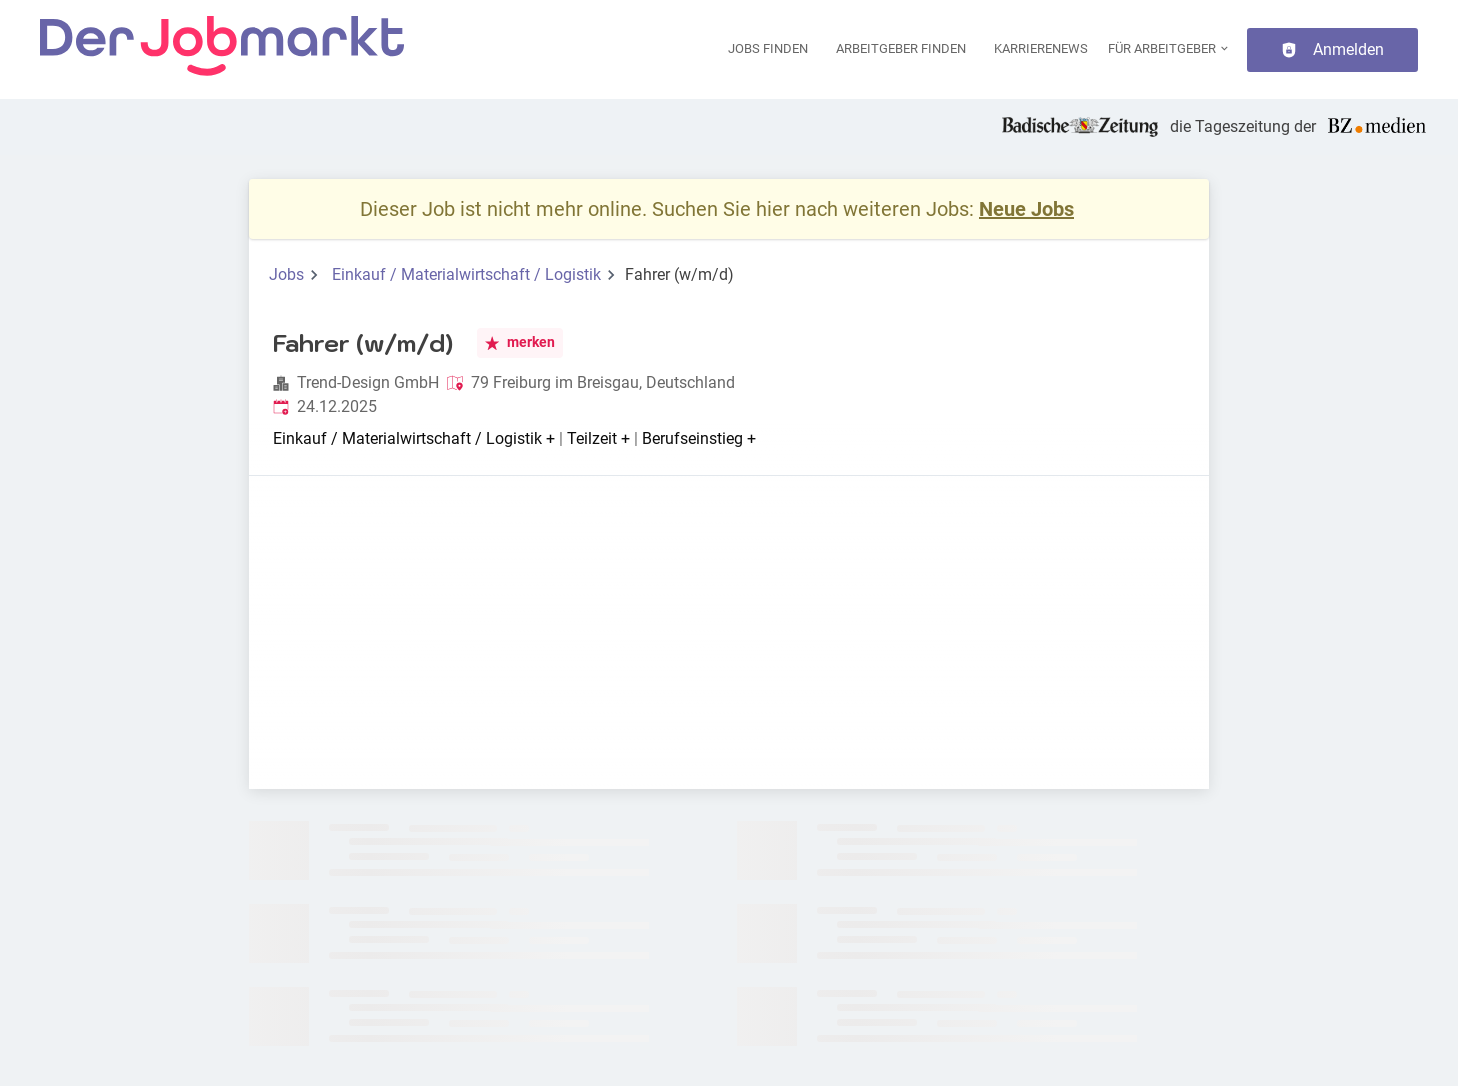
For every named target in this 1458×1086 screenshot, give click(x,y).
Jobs (286, 274)
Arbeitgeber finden (901, 48)
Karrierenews (1041, 48)
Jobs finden (768, 48)
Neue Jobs (1026, 209)
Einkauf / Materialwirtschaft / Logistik (466, 274)
